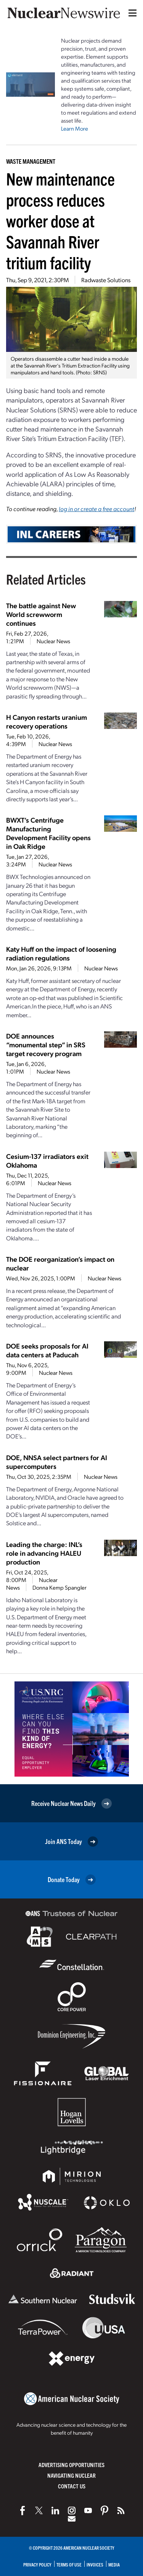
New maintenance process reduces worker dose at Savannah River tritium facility (60, 220)
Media (114, 2564)
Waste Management (30, 161)
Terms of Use (69, 2564)
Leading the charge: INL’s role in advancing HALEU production (44, 1553)
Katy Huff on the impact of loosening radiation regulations (61, 953)
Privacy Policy (37, 2564)
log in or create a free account (96, 509)
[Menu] (130, 13)
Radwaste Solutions (105, 280)
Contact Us (71, 2486)
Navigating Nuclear (71, 2475)
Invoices (95, 2564)
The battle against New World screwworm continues (41, 614)
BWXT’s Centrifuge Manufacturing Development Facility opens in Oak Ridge (48, 832)
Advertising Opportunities (71, 2464)
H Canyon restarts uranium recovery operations (46, 721)
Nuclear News (53, 641)
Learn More (74, 128)
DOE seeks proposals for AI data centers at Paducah (47, 1350)
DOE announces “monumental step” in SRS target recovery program (45, 1044)
